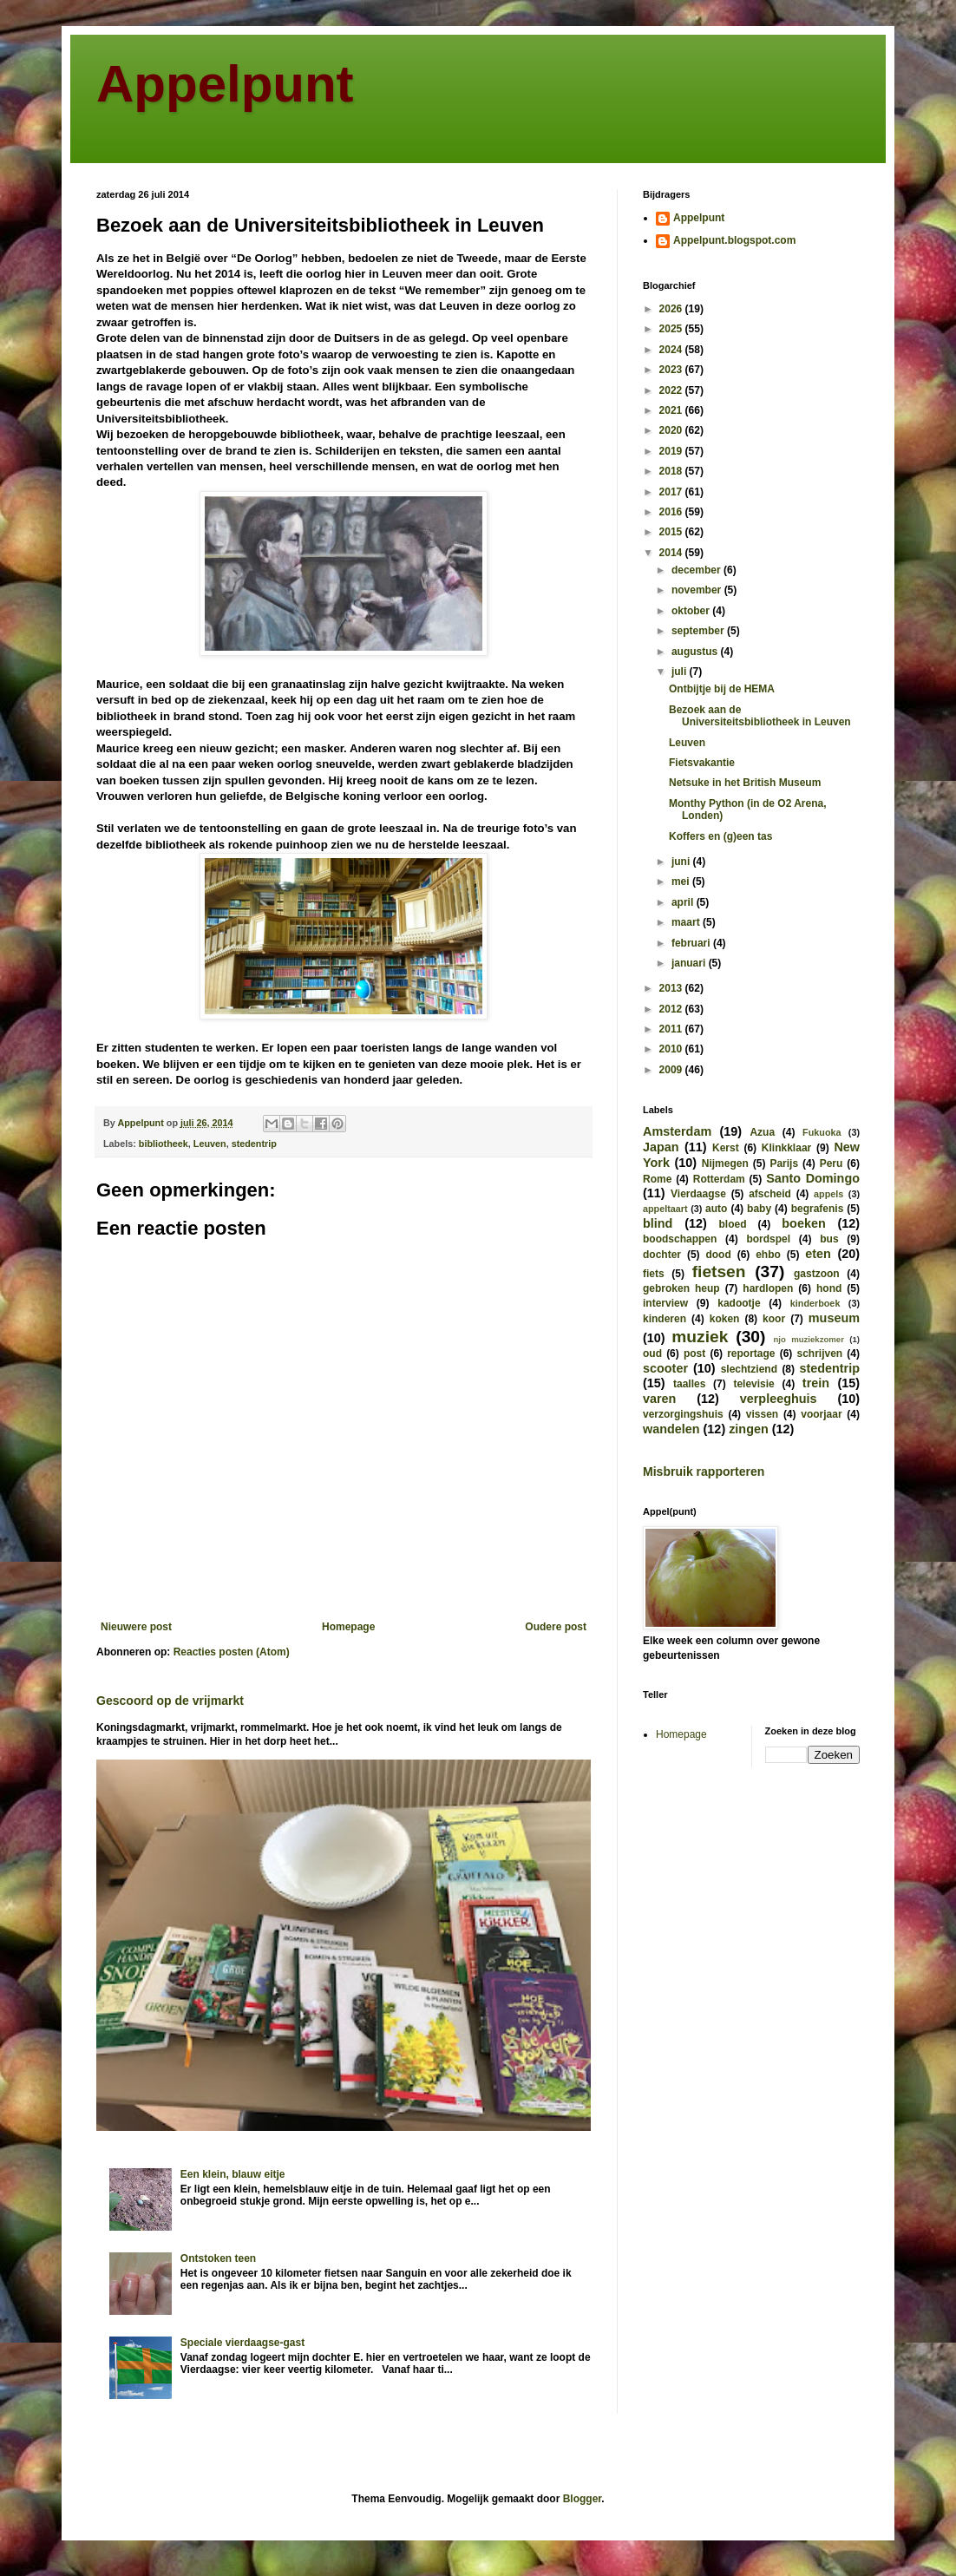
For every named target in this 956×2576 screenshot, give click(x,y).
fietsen (719, 1271)
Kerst (725, 1148)
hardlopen (768, 1288)
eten (818, 1254)
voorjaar (821, 1414)
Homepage (348, 1627)
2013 (672, 988)
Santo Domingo (813, 1178)
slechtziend (749, 1369)
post (694, 1353)
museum (834, 1318)
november (697, 590)
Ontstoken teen (218, 2258)
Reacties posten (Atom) (232, 1652)
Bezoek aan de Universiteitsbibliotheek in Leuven (760, 716)
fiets (654, 1274)
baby (759, 1209)
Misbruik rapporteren (703, 1471)
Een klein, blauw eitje (232, 2174)
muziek (699, 1336)
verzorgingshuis (683, 1414)
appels (828, 1194)
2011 (672, 1029)
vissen (762, 1414)
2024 (672, 350)
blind (657, 1223)
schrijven (819, 1353)
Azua (762, 1132)
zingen (749, 1429)
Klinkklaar (786, 1148)
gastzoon (817, 1274)
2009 (672, 1070)
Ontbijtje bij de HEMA (722, 689)
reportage (751, 1353)
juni (682, 861)
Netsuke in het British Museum (745, 783)
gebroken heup (681, 1288)
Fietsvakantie (702, 763)
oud (652, 1353)
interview (665, 1303)
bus (829, 1239)
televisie (753, 1384)
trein (815, 1383)
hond (828, 1288)
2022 (672, 390)
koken (725, 1319)
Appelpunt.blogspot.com (734, 240)
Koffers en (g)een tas (720, 836)
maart (687, 922)
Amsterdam (677, 1131)
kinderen (664, 1319)
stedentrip (254, 1143)
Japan (661, 1147)
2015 (672, 532)
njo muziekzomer (808, 1339)
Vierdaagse (698, 1194)
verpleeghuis (778, 1399)
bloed (732, 1224)
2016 (672, 512)
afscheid (770, 1194)
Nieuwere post (136, 1627)
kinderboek (815, 1303)
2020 (672, 430)
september (699, 631)
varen (659, 1399)
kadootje (738, 1303)
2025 (672, 329)
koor (774, 1319)
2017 (672, 492)
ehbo (768, 1255)
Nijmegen (725, 1163)
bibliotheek (163, 1143)
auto (716, 1209)
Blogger (582, 2499)
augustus (696, 652)
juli (680, 671)
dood (717, 1255)
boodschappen (680, 1239)
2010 (672, 1049)
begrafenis (817, 1209)
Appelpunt (225, 84)
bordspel (768, 1239)
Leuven (209, 1143)
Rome (657, 1179)
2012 (672, 1009)
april (684, 902)
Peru (831, 1163)
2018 (672, 471)
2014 (672, 553)
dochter (662, 1255)
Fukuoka (821, 1132)
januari (690, 963)
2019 (672, 451)
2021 (672, 410)
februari (692, 943)
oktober (691, 611)
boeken (803, 1223)
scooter (665, 1368)
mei (681, 881)
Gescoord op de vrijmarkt (170, 1701)
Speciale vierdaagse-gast (242, 2343)
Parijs (783, 1163)
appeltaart (665, 1208)
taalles (689, 1384)
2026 (672, 309)
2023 (672, 370)
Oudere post (555, 1627)
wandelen (671, 1429)
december (697, 570)
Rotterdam (719, 1179)
